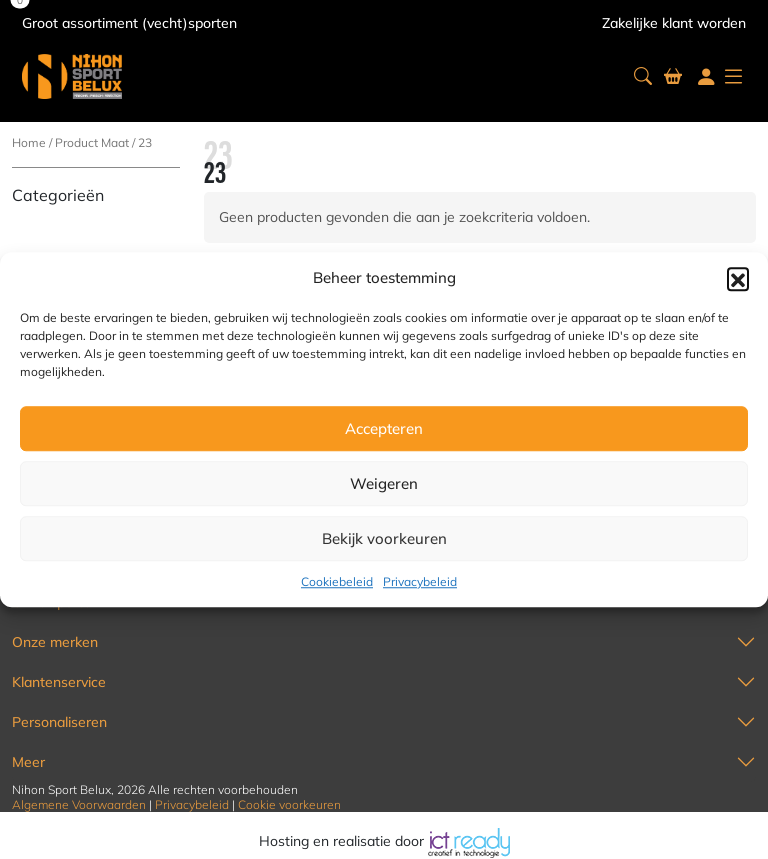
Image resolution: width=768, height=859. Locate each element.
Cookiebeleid (337, 581)
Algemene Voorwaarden (79, 804)
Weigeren (384, 483)
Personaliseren (59, 722)
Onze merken (55, 642)
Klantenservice (59, 682)
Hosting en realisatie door (384, 841)
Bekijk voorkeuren (384, 538)
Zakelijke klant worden (674, 23)
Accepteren (384, 428)
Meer (28, 762)
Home (29, 142)
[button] (738, 278)
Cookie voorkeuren (289, 804)
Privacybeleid (420, 581)
